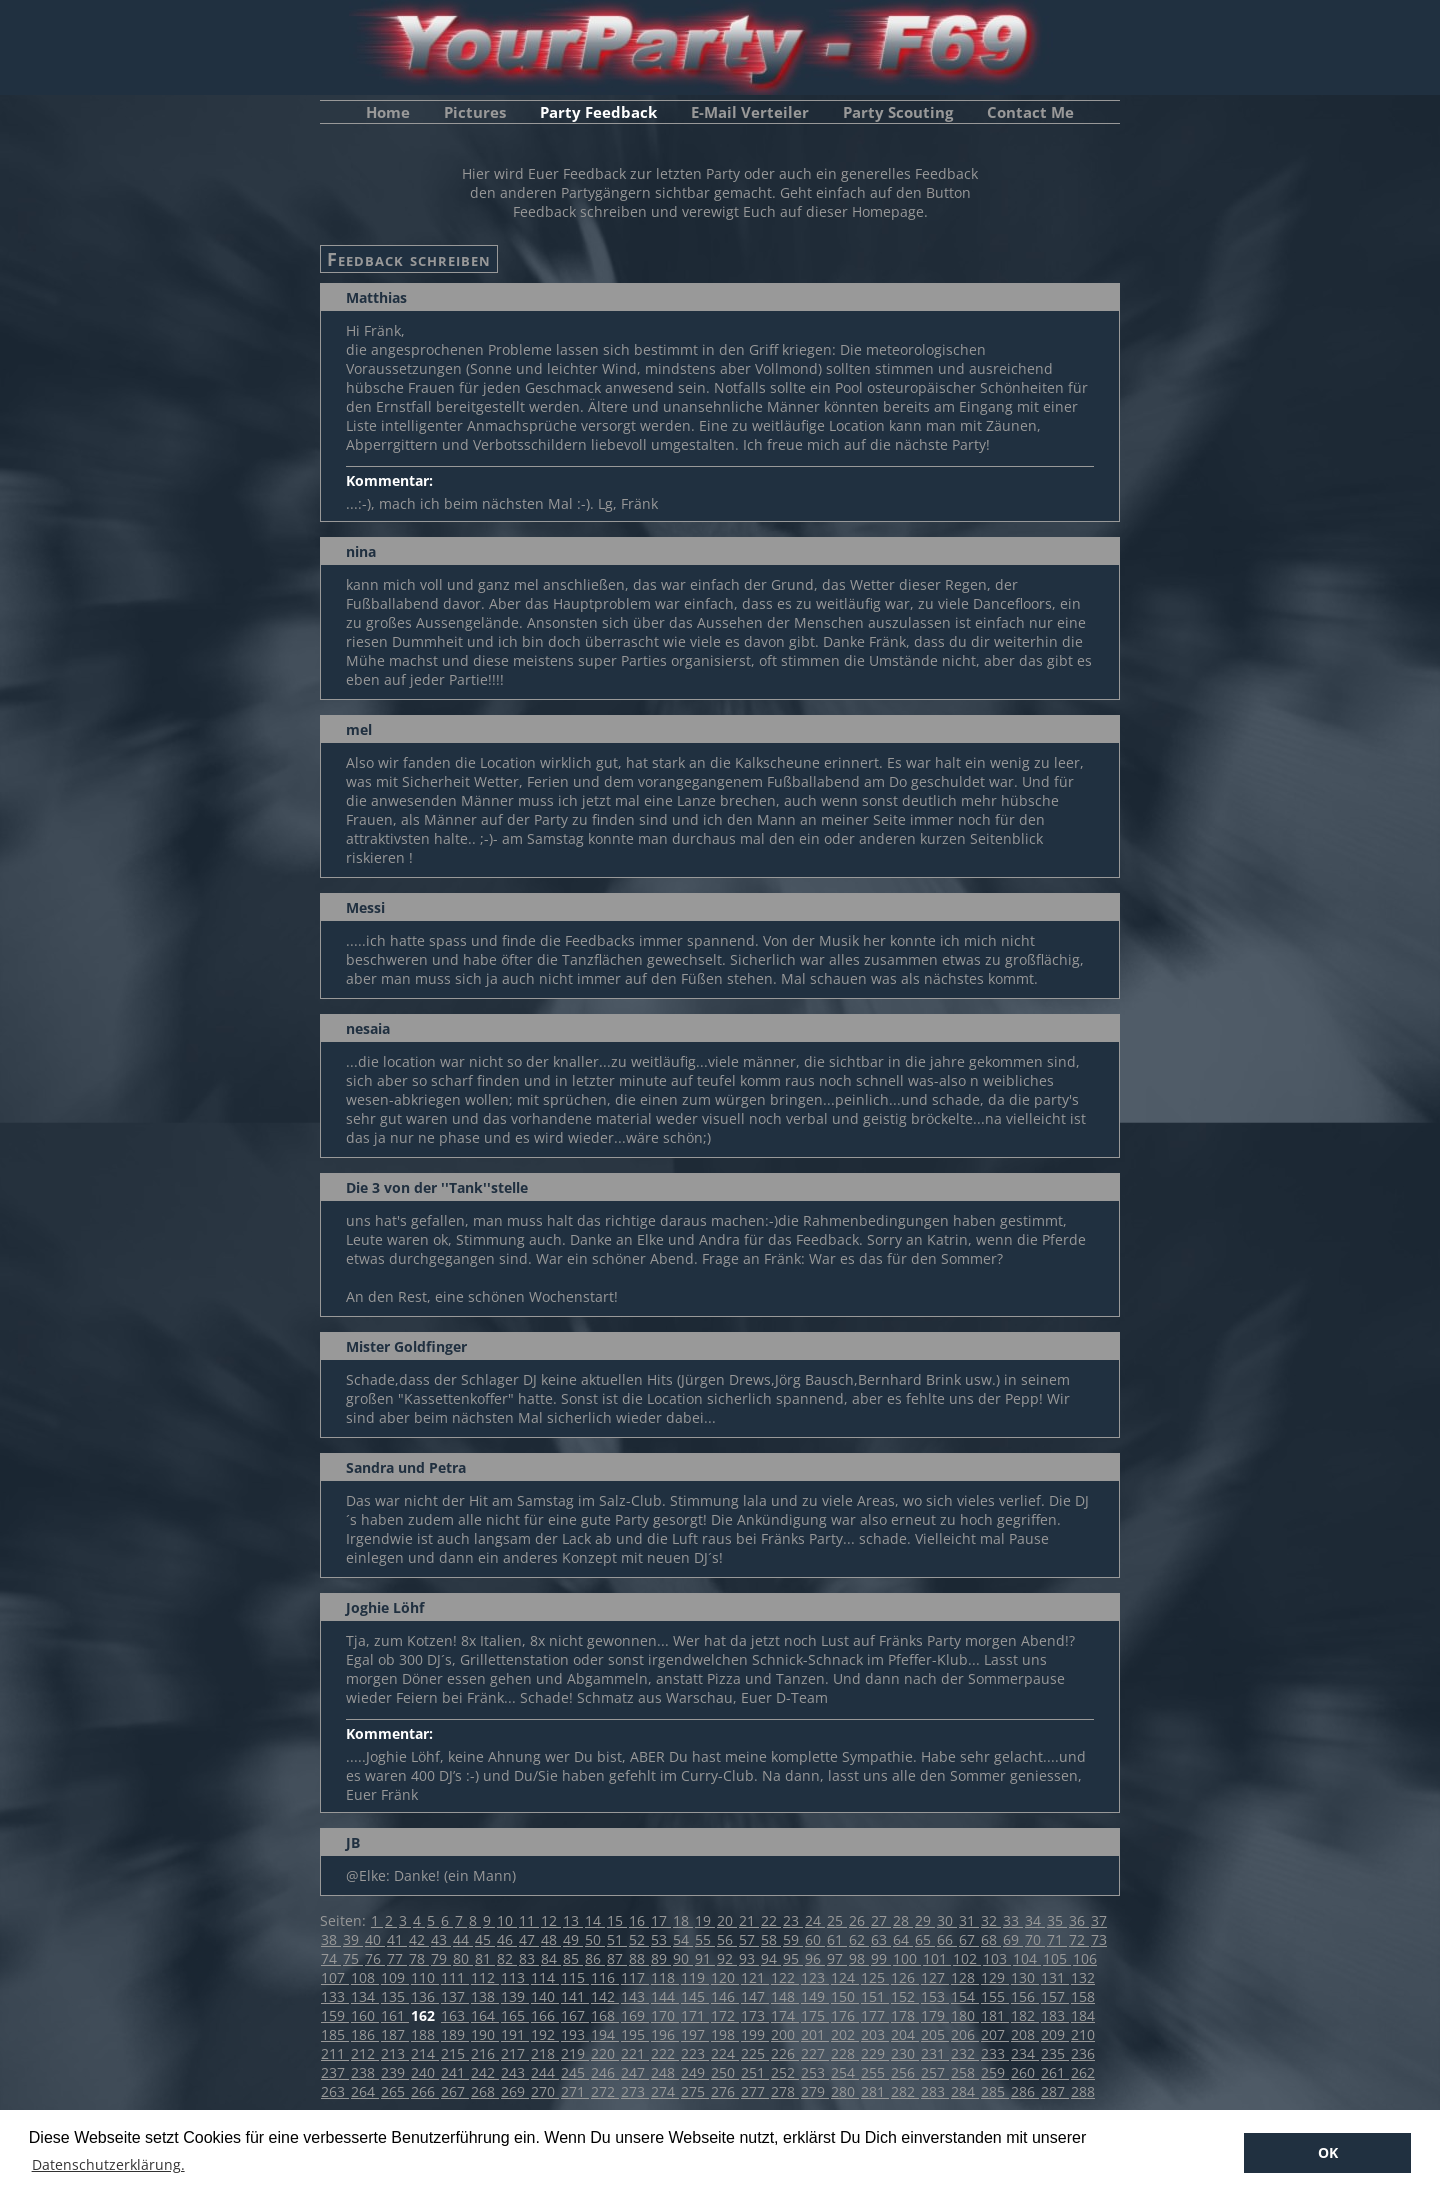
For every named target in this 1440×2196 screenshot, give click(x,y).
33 (1013, 1920)
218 (545, 2053)
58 (771, 1939)
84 (551, 1958)
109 (395, 1977)
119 (695, 1977)
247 (635, 2072)
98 (859, 1958)
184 (1083, 2015)
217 (515, 2053)
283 (935, 2091)
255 (875, 2072)
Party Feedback (598, 112)
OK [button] (1328, 2152)
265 (395, 2091)
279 (815, 2091)
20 (727, 1920)
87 (617, 1958)
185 (335, 2034)
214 (425, 2053)
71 (1057, 1939)
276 (725, 2091)
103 (997, 1958)
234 (1025, 2053)
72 (1079, 1939)
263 (335, 2091)
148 (785, 1996)
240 (425, 2072)
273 (635, 2091)
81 (485, 1958)
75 (353, 1958)
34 (1035, 1920)
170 (665, 2015)
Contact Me (1030, 112)
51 (617, 1939)
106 (1085, 1958)
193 (575, 2034)
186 (365, 2034)
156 (1025, 1996)
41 (397, 1939)
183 (1055, 2015)
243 (515, 2072)
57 (749, 1939)
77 (397, 1958)
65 (925, 1939)
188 (425, 2034)
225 (755, 2053)
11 (529, 1920)
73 (1099, 1939)
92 (727, 1958)
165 (515, 2015)
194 (605, 2034)
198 (725, 2034)
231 (935, 2053)
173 (755, 2015)
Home (388, 112)
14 (595, 1920)
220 (605, 2053)
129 (995, 1977)
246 (605, 2072)
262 (1083, 2072)
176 (845, 2015)
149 (815, 1996)
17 (661, 1920)
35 (1057, 1920)
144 (665, 1996)
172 (725, 2015)
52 (639, 1939)
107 (335, 1977)
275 (695, 2091)
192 (545, 2034)
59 (793, 1939)
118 (665, 1977)
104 (1027, 1958)
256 (905, 2072)
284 (965, 2091)
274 (665, 2091)
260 (1025, 2072)
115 (575, 1977)
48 (551, 1939)
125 (875, 1977)
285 (995, 2091)
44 (463, 1939)
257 (935, 2072)
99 (881, 1958)
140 (545, 1996)
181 (995, 2015)
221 (635, 2053)
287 (1055, 2091)
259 (995, 2072)
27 (881, 1920)
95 (793, 1958)
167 (575, 2015)
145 (695, 1996)
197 (695, 2034)
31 (969, 1920)
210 (1083, 2034)
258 (965, 2072)
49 (573, 1939)
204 (905, 2034)
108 (365, 1977)
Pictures (475, 112)
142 (605, 1996)
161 (395, 2015)
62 (859, 1939)
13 (573, 1920)
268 (485, 2091)
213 (395, 2053)
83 (529, 1958)
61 (837, 1939)
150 (845, 1996)
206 (965, 2034)
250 (725, 2072)
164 (485, 2015)
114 (545, 1977)
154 (965, 1996)
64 (903, 1939)
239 (395, 2072)
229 (875, 2053)
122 (785, 1977)
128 (965, 1977)
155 (995, 1996)
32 (991, 1920)
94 (771, 1958)
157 (1055, 1996)
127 (935, 1977)
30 (947, 1920)
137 (455, 1996)
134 (365, 1996)
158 (1083, 1996)
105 (1057, 1958)
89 (661, 1958)
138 (485, 1996)
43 (441, 1939)
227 (815, 2053)
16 (639, 1920)
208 (1025, 2034)
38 (331, 1939)
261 (1055, 2072)
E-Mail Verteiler (750, 112)
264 (365, 2091)
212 (365, 2053)
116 (605, 1977)
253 (815, 2072)
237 (335, 2072)
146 (725, 1996)
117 (635, 1977)
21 (749, 1920)
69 (1013, 1939)
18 (683, 1920)
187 (395, 2034)
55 (705, 1939)
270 (545, 2091)
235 (1055, 2053)
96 (815, 1958)
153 (935, 1996)
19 (705, 1920)
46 (507, 1939)
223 (695, 2053)
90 (683, 1958)
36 (1079, 1920)
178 (905, 2015)
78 (419, 1958)
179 (935, 2015)
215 (455, 2053)
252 (785, 2072)
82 (507, 1958)
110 (425, 1977)
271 (575, 2091)
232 (965, 2053)
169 (635, 2015)
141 (575, 1996)
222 (665, 2053)
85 (573, 1958)
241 (455, 2072)
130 (1025, 1977)
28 (903, 1920)
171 (695, 2015)
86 (595, 1958)
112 (485, 1977)
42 (419, 1939)
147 (755, 1996)
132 (1083, 1977)
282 (905, 2091)
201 (815, 2034)
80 (463, 1958)
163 (455, 2015)
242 (485, 2072)
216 (485, 2053)
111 (455, 1977)
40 (375, 1939)
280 (845, 2091)
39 (353, 1939)
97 (837, 1958)
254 (845, 2072)
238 (365, 2072)
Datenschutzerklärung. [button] (108, 2164)
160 (365, 2015)
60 (815, 1939)
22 (771, 1920)
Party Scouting (898, 112)
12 (551, 1920)
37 (1099, 1920)
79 (441, 1958)
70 (1035, 1939)
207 (995, 2034)
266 (425, 2091)
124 (845, 1977)
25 (837, 1920)
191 (515, 2034)
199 (755, 2034)
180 (965, 2015)
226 (785, 2053)
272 (605, 2091)
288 (1083, 2091)
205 (935, 2034)
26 (859, 1920)
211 (335, 2053)
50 (595, 1939)
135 (395, 1996)
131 (1055, 1977)
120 (725, 1977)
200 (785, 2034)
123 (815, 1977)
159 (335, 2015)
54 (683, 1939)
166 (545, 2015)
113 (515, 1977)
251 (755, 2072)
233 (995, 2053)
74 (331, 1958)
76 (375, 1958)
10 (507, 1920)
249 (695, 2072)
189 (455, 2034)
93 (749, 1958)
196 (665, 2034)
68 (991, 1939)
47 (529, 1939)
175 (815, 2015)
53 (661, 1939)
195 (635, 2034)
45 (485, 1939)
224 (725, 2053)
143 (635, 1996)
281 (875, 2091)
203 (875, 2034)
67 (969, 1939)
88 (639, 1958)
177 (875, 2015)
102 (967, 1958)
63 (881, 1939)
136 (425, 1996)
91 (705, 1958)
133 (335, 1996)
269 (515, 2091)
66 (947, 1939)
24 (815, 1920)
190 (485, 2034)
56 (727, 1939)
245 (575, 2072)
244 (545, 2072)
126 (905, 1977)
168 (605, 2015)
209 (1055, 2034)
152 (905, 1996)
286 (1025, 2091)
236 (1083, 2053)
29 (925, 1920)
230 (905, 2053)
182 (1025, 2015)
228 (845, 2053)
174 (785, 2015)
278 (785, 2091)
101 (937, 1958)
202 (845, 2034)
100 (907, 1958)
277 (755, 2091)
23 (793, 1920)
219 (575, 2053)
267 (455, 2091)
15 (617, 1920)
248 (665, 2072)
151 (875, 1996)
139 (515, 1996)
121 (755, 1977)
